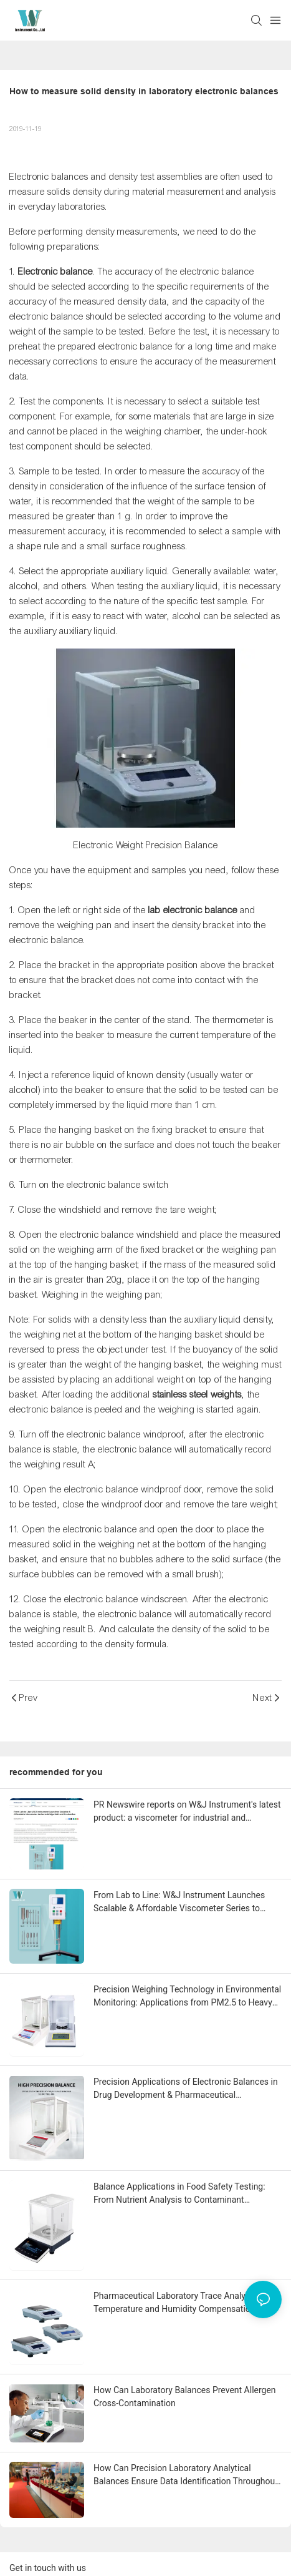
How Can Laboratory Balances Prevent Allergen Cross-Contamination (184, 2396)
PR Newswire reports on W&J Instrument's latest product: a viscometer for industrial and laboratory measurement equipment (187, 1812)
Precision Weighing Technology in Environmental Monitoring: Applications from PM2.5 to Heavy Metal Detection (187, 1996)
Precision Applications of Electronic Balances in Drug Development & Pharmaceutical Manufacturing (185, 2089)
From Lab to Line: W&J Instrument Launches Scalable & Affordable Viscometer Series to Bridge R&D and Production (179, 1902)
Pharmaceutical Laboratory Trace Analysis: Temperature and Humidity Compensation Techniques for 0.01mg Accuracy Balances (176, 2303)
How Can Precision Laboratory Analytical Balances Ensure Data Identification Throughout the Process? (185, 2475)
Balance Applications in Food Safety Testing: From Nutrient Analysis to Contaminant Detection (179, 2194)
